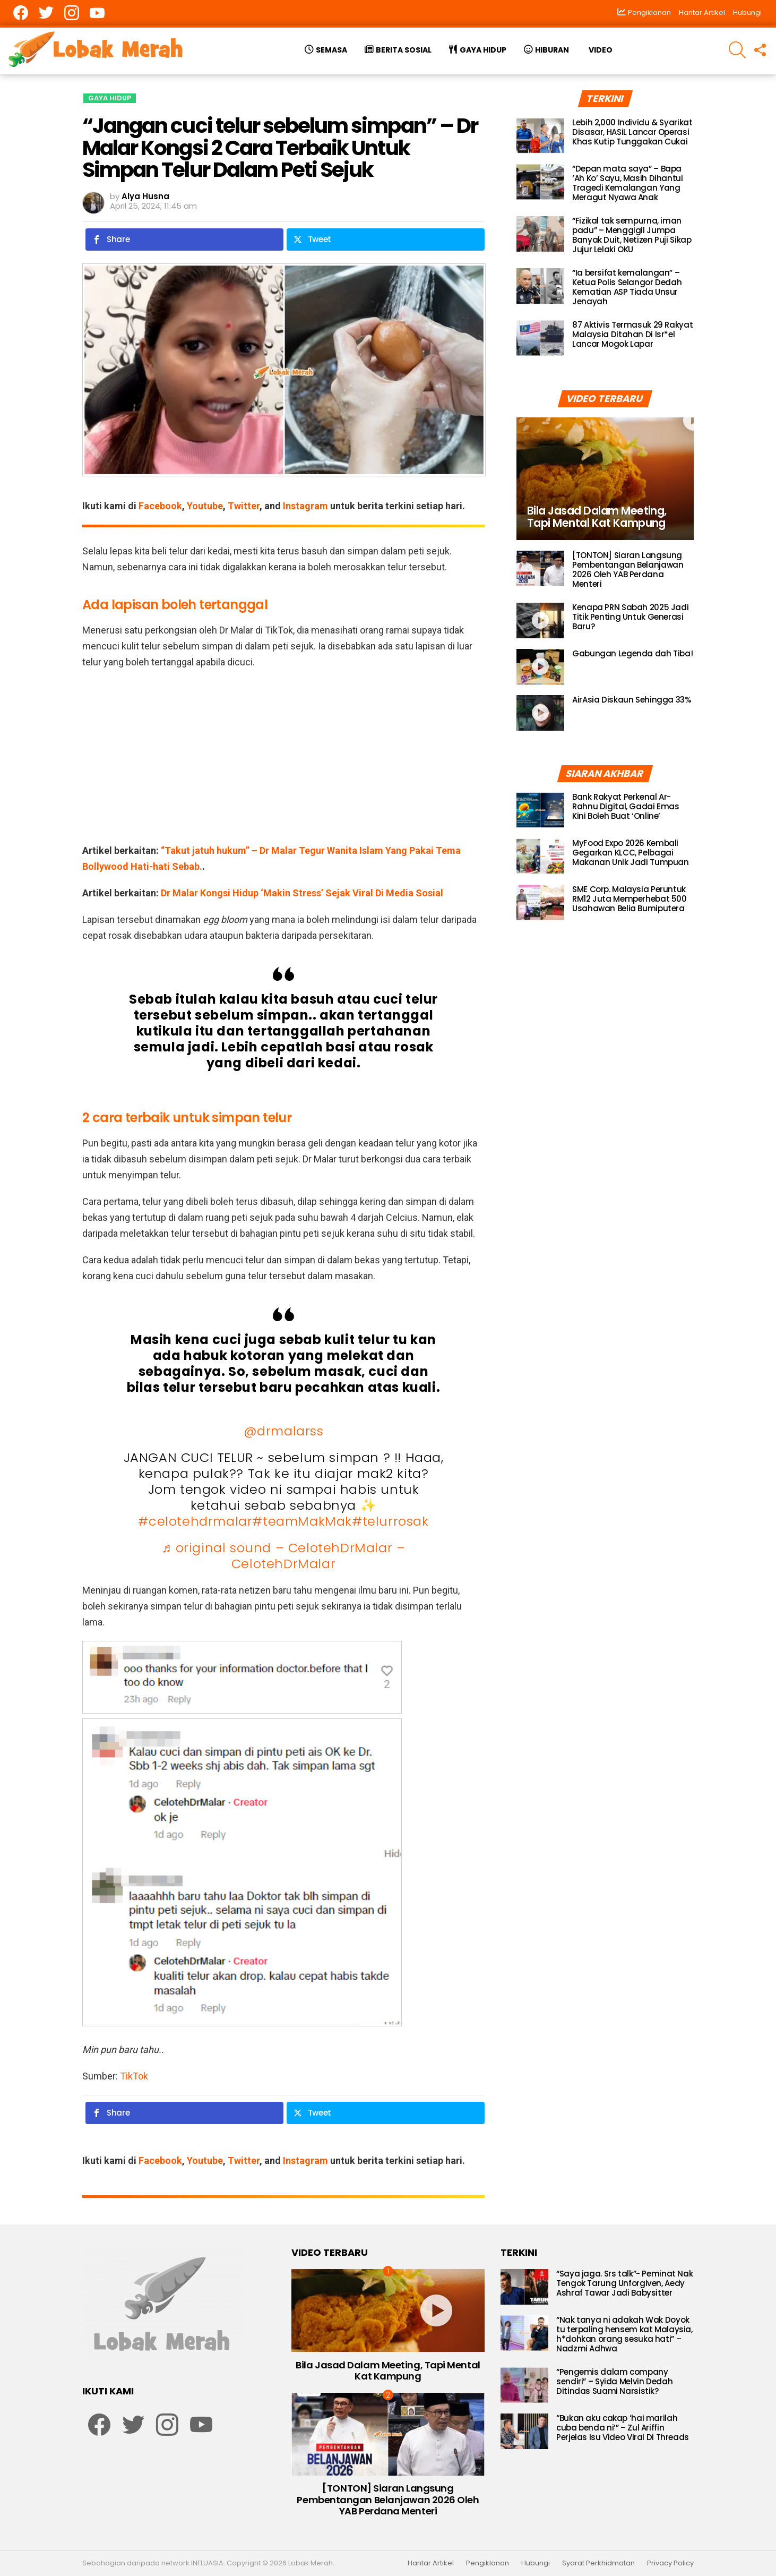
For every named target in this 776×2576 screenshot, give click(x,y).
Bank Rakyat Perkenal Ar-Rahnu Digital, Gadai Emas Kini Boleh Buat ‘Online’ (625, 806)
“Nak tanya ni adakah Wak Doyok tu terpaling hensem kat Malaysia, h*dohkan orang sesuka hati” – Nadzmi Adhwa (624, 2334)
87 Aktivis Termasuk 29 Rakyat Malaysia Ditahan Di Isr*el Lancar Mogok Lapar (632, 334)
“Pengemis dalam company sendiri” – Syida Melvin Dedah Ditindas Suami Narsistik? (614, 2381)
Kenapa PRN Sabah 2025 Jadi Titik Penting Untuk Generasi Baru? (630, 617)
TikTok (134, 2076)
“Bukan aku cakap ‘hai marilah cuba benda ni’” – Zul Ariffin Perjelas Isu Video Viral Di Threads (622, 2427)
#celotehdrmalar (195, 1521)
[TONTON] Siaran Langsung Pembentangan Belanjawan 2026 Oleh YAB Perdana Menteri (627, 569)
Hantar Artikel (702, 12)
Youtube (205, 505)
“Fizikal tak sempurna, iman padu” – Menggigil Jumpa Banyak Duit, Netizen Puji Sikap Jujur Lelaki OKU (631, 235)
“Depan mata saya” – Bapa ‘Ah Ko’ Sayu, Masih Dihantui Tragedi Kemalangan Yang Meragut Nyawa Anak (627, 183)
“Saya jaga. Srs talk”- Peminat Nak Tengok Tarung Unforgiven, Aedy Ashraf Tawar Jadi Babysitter (624, 2283)
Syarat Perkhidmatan (598, 2563)
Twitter (244, 505)
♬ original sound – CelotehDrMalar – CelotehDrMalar (283, 1555)
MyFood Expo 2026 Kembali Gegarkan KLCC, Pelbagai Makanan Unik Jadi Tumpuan (630, 852)
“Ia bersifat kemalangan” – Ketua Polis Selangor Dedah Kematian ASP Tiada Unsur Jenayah (627, 287)
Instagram (305, 505)
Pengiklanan (487, 2563)
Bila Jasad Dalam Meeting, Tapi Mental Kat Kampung (388, 2370)
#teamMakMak (302, 1521)
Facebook (160, 505)
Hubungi (747, 12)
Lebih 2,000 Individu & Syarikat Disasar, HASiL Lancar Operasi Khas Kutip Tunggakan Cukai (632, 132)
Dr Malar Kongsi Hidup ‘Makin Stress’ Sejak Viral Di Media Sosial (302, 892)
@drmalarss (284, 1431)
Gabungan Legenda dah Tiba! (632, 653)
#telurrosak (390, 1521)
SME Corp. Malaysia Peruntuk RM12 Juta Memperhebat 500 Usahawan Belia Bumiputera (629, 899)
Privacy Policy (670, 2563)
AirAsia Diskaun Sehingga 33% (631, 699)
